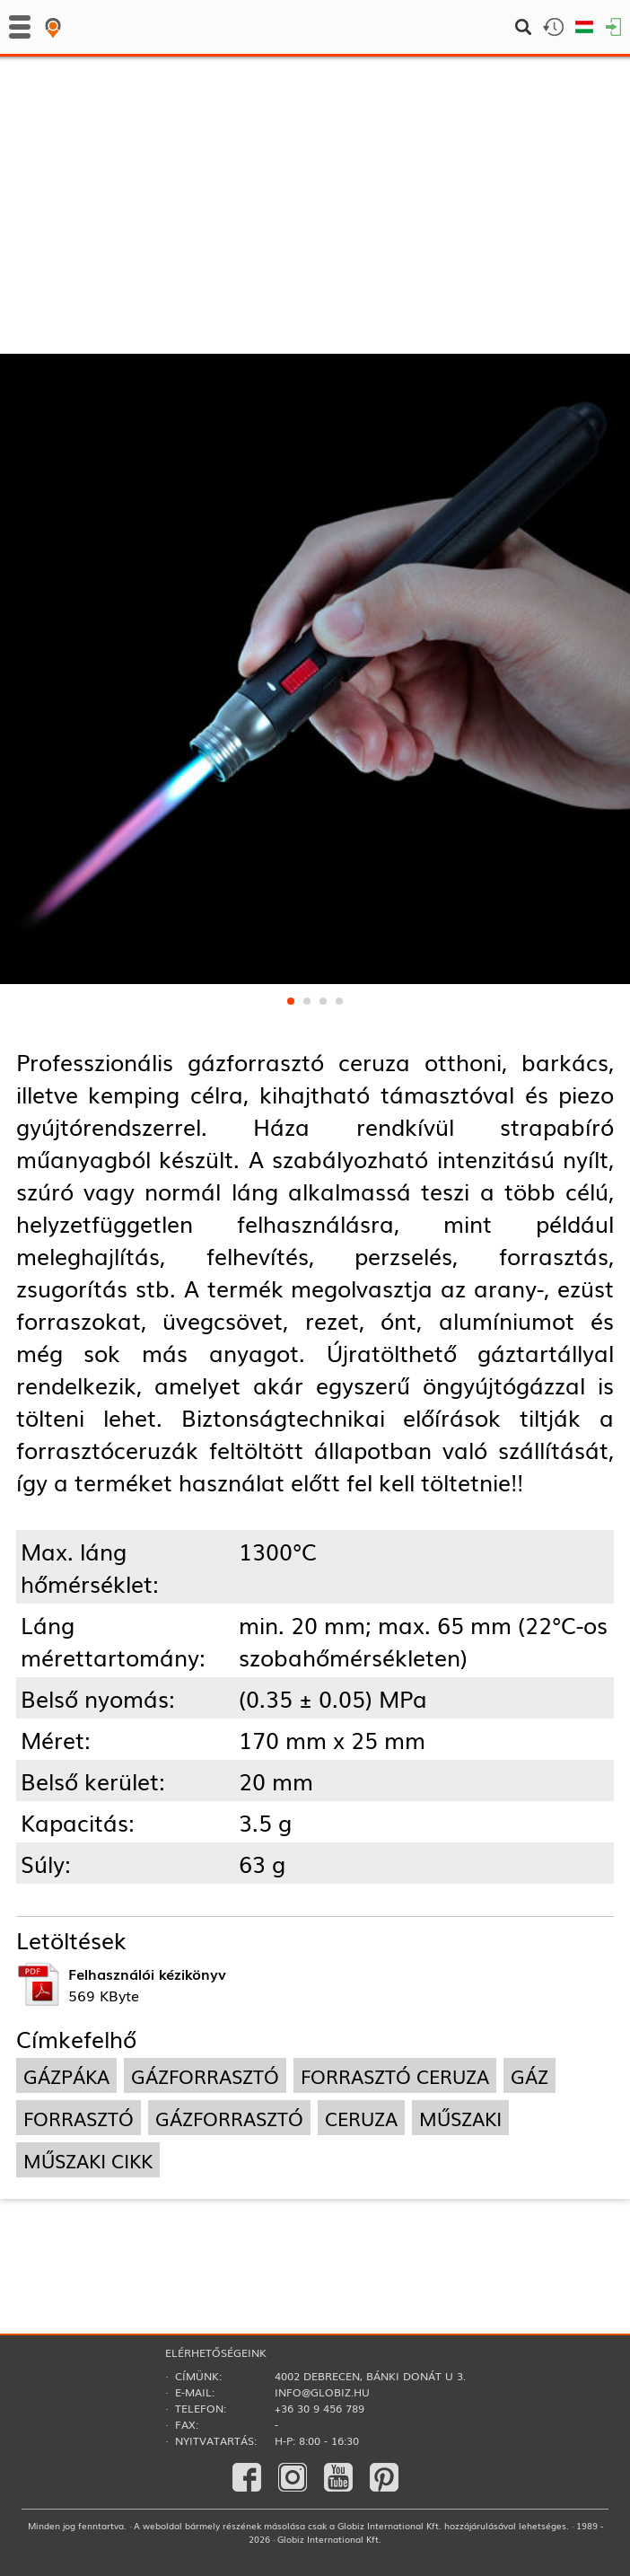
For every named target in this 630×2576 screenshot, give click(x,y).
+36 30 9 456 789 (319, 2408)
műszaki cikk (88, 2160)
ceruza (361, 2118)
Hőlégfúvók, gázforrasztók (320, 193)
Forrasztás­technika (106, 158)
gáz (529, 2075)
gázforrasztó (205, 2075)
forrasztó (78, 2118)
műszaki (460, 2118)
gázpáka (66, 2075)
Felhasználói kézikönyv (147, 1973)
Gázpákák (264, 158)
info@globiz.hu (322, 2392)
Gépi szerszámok (96, 193)
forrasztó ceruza (395, 2075)
